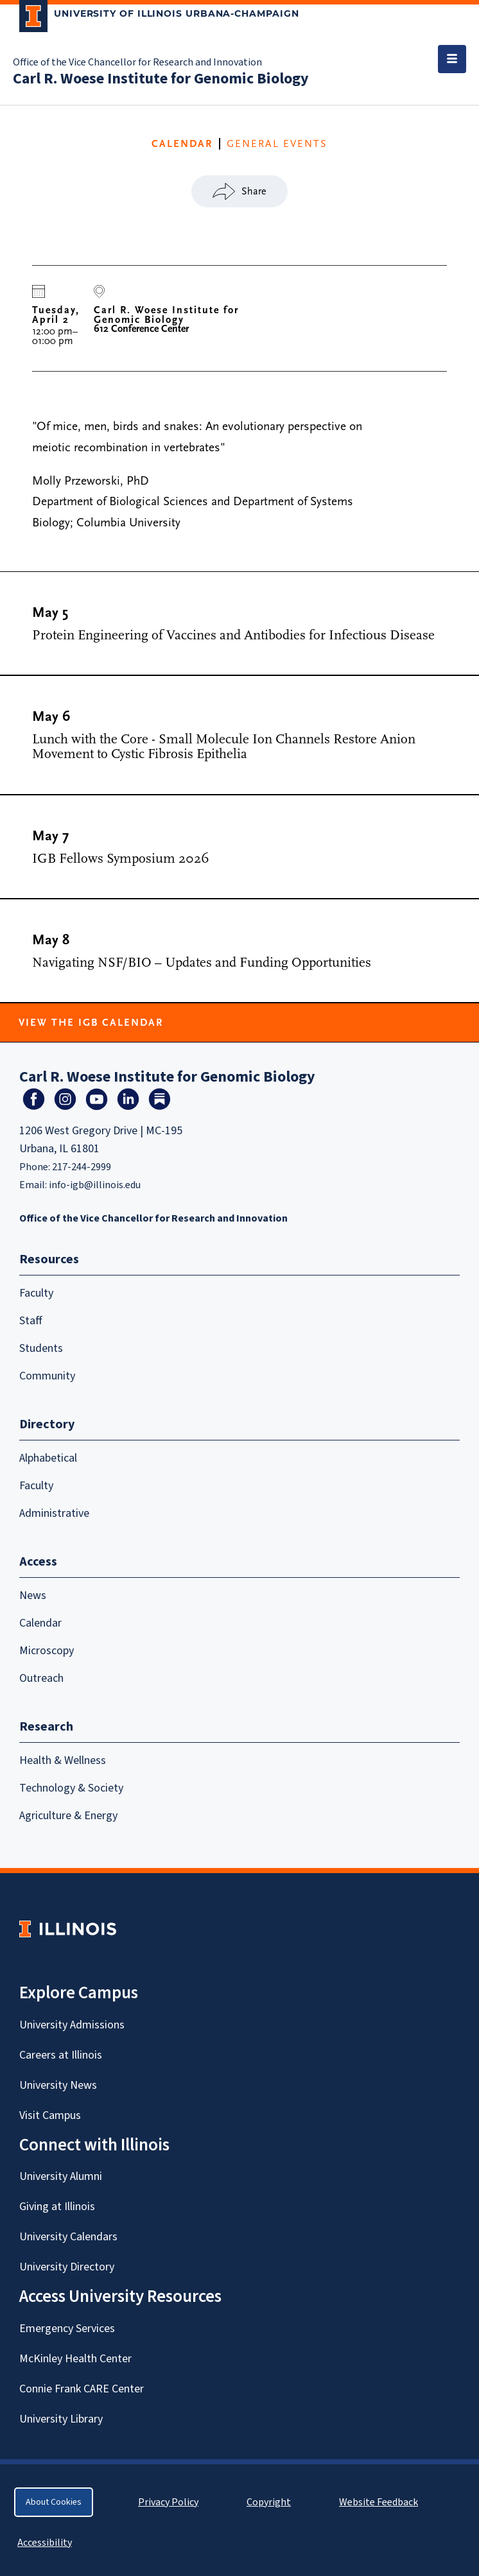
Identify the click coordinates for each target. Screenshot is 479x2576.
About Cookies (54, 2502)
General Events (277, 144)
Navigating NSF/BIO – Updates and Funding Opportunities (201, 963)
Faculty (36, 1293)
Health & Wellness (62, 1760)
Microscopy (46, 1651)
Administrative (54, 1513)
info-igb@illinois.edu (95, 1185)
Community (47, 1376)
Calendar (40, 1623)
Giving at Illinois (57, 2207)
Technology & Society (71, 1788)
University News (58, 2085)
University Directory (66, 2267)
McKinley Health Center (75, 2359)
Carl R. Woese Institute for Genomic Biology (161, 78)
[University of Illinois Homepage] (67, 1928)
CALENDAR (182, 144)
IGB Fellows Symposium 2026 (120, 859)
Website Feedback (380, 2502)
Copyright (269, 2502)
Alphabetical (48, 1458)
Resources (49, 1259)
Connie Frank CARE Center (81, 2389)
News (32, 1595)
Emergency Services (67, 2329)
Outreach (41, 1678)
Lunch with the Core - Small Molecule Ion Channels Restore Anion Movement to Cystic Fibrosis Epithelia (223, 746)
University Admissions (72, 2025)
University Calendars (68, 2237)
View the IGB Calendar (91, 1022)
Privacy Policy (168, 2502)
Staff (30, 1321)
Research (46, 1727)
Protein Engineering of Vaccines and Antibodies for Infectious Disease (233, 635)
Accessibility (44, 2543)
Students (41, 1348)
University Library (61, 2419)
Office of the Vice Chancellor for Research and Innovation (137, 62)
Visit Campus (50, 2115)
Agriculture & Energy (68, 1816)
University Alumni (60, 2176)
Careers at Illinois (60, 2055)
